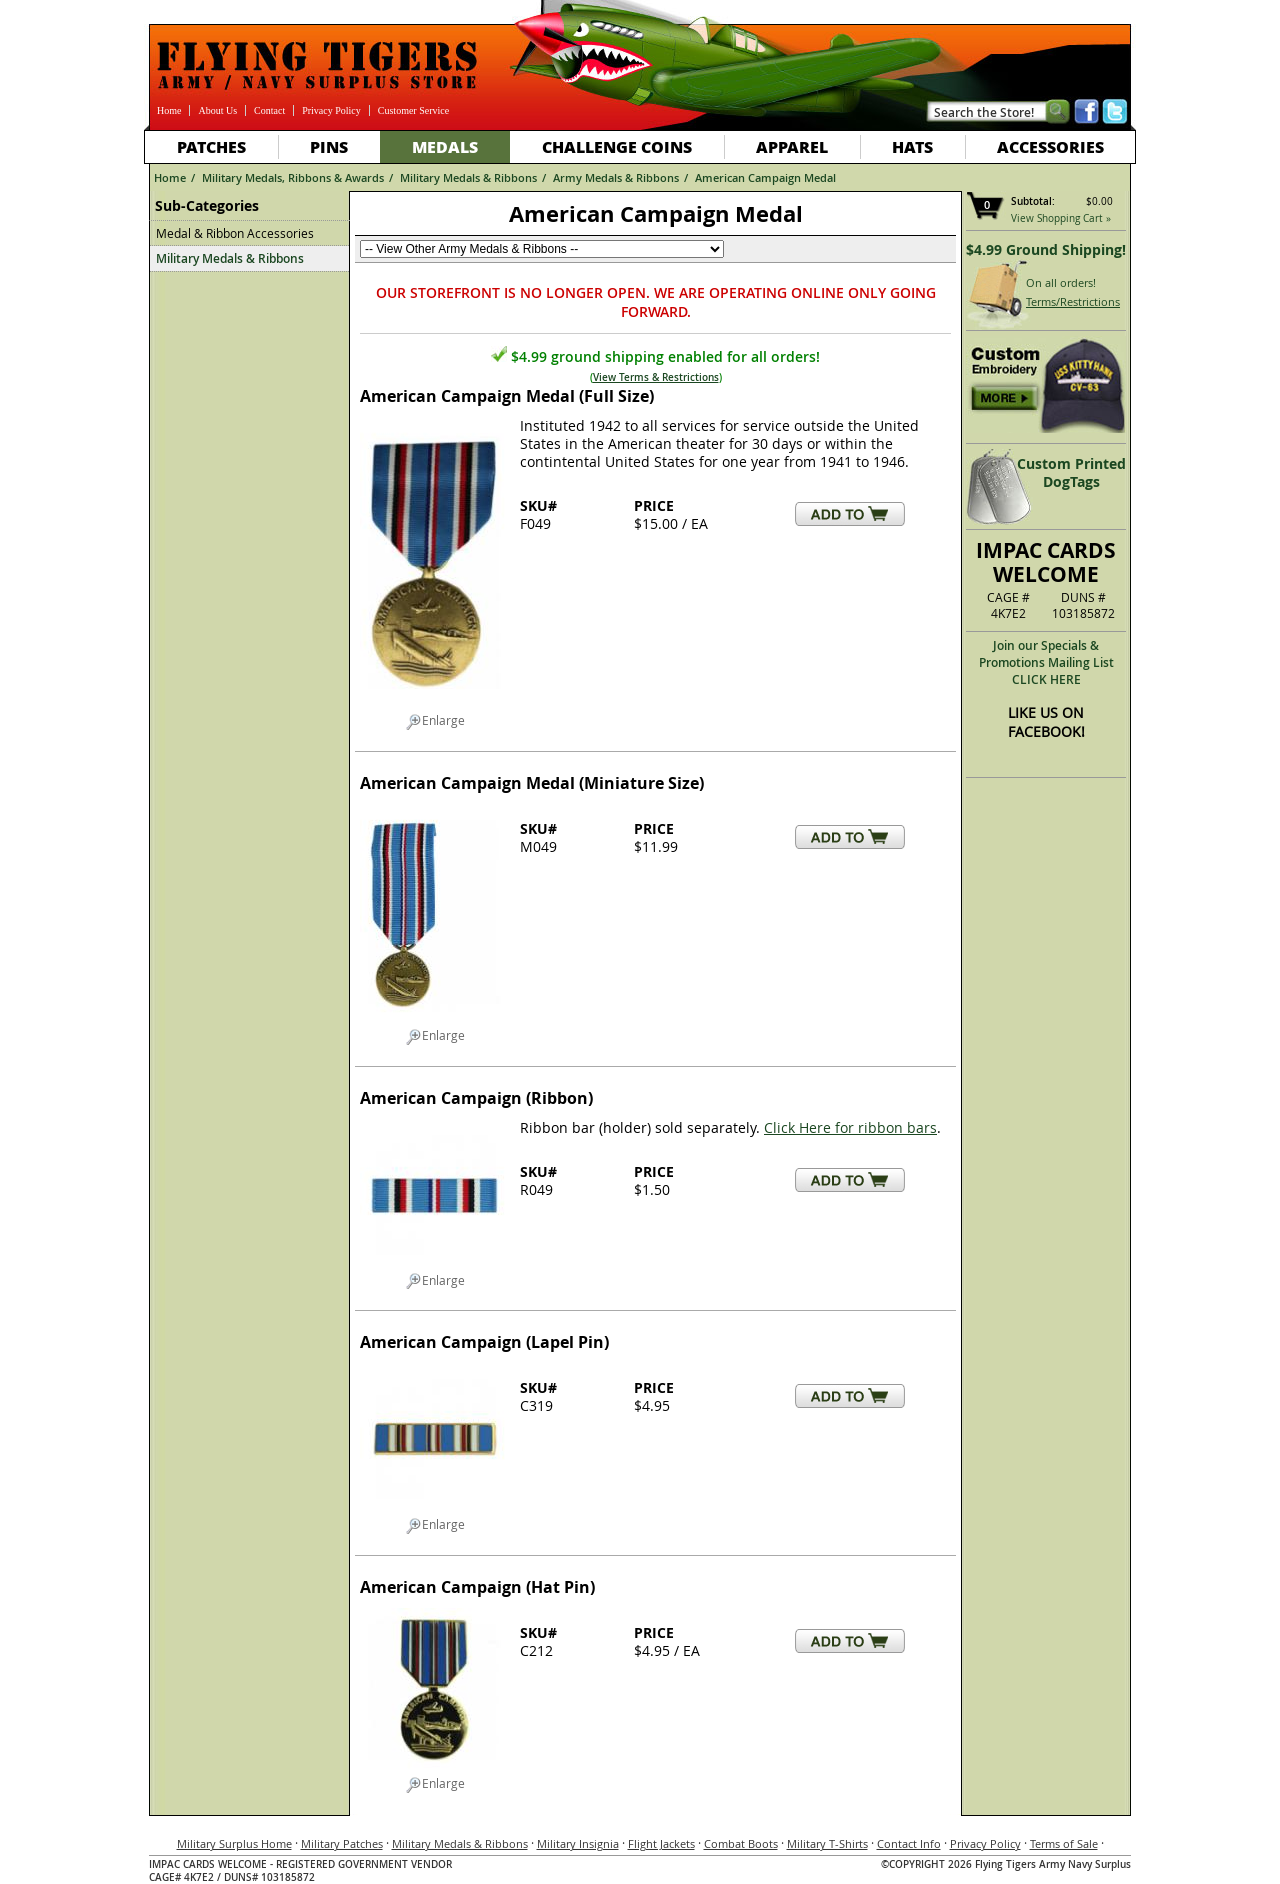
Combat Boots (741, 1843)
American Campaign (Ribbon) (476, 1098)
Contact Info (909, 1843)
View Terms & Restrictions (656, 377)
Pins (329, 146)
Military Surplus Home (234, 1843)
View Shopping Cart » (1061, 218)
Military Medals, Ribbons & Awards (293, 177)
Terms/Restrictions (1073, 301)
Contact (269, 110)
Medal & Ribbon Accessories (235, 233)
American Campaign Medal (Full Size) (507, 396)
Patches (211, 146)
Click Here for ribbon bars (850, 1127)
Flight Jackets (661, 1843)
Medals (445, 146)
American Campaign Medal (765, 177)
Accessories (1050, 146)
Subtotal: (1033, 201)
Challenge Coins (617, 146)
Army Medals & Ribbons (616, 177)
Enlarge (435, 721)
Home (169, 110)
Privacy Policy (331, 110)
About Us (217, 110)
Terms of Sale (1064, 1843)
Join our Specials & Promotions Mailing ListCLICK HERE (1046, 662)
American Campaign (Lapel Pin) (484, 1342)
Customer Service (413, 110)
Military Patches (342, 1843)
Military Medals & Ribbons (468, 177)
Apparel (792, 146)
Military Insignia (578, 1843)
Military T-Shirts (827, 1843)
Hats (912, 146)
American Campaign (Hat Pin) (477, 1587)
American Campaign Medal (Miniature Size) (532, 783)
